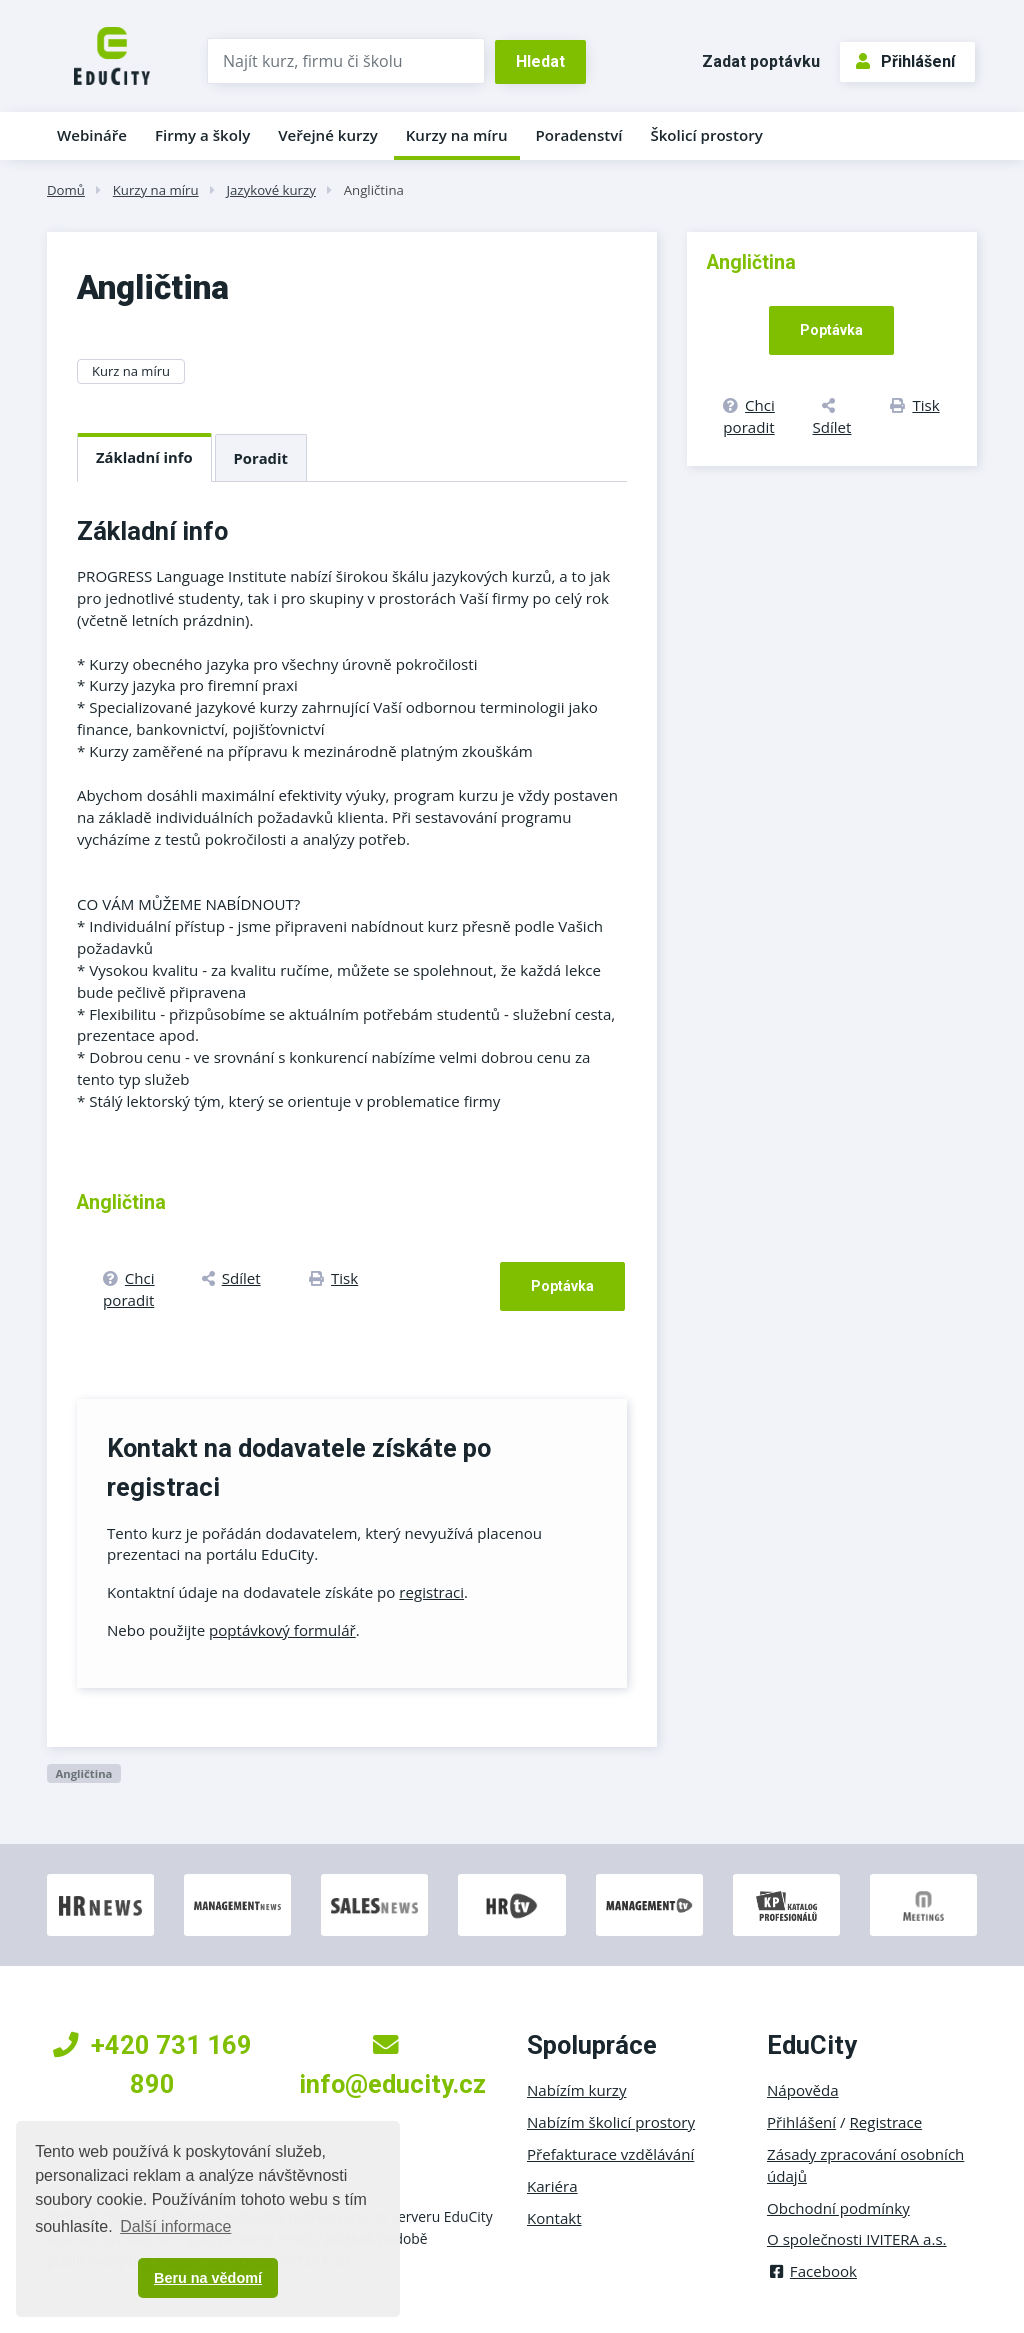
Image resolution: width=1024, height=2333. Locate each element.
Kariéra (552, 2186)
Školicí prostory (706, 135)
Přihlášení (905, 61)
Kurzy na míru (457, 135)
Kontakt (554, 2218)
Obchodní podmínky (838, 2208)
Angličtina (374, 190)
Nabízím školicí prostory (611, 2122)
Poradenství (579, 135)
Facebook (812, 2271)
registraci (431, 1592)
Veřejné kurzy (328, 135)
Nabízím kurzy (576, 2090)
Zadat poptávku (761, 61)
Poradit (261, 458)
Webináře (92, 135)
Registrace (886, 2122)
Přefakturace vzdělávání (610, 2154)
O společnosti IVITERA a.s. (857, 2239)
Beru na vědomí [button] (208, 2278)
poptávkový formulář (282, 1630)
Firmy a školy (202, 135)
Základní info (144, 457)
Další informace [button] (175, 2226)
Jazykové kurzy (270, 190)
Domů (66, 190)
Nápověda (803, 2090)
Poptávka (562, 1286)
